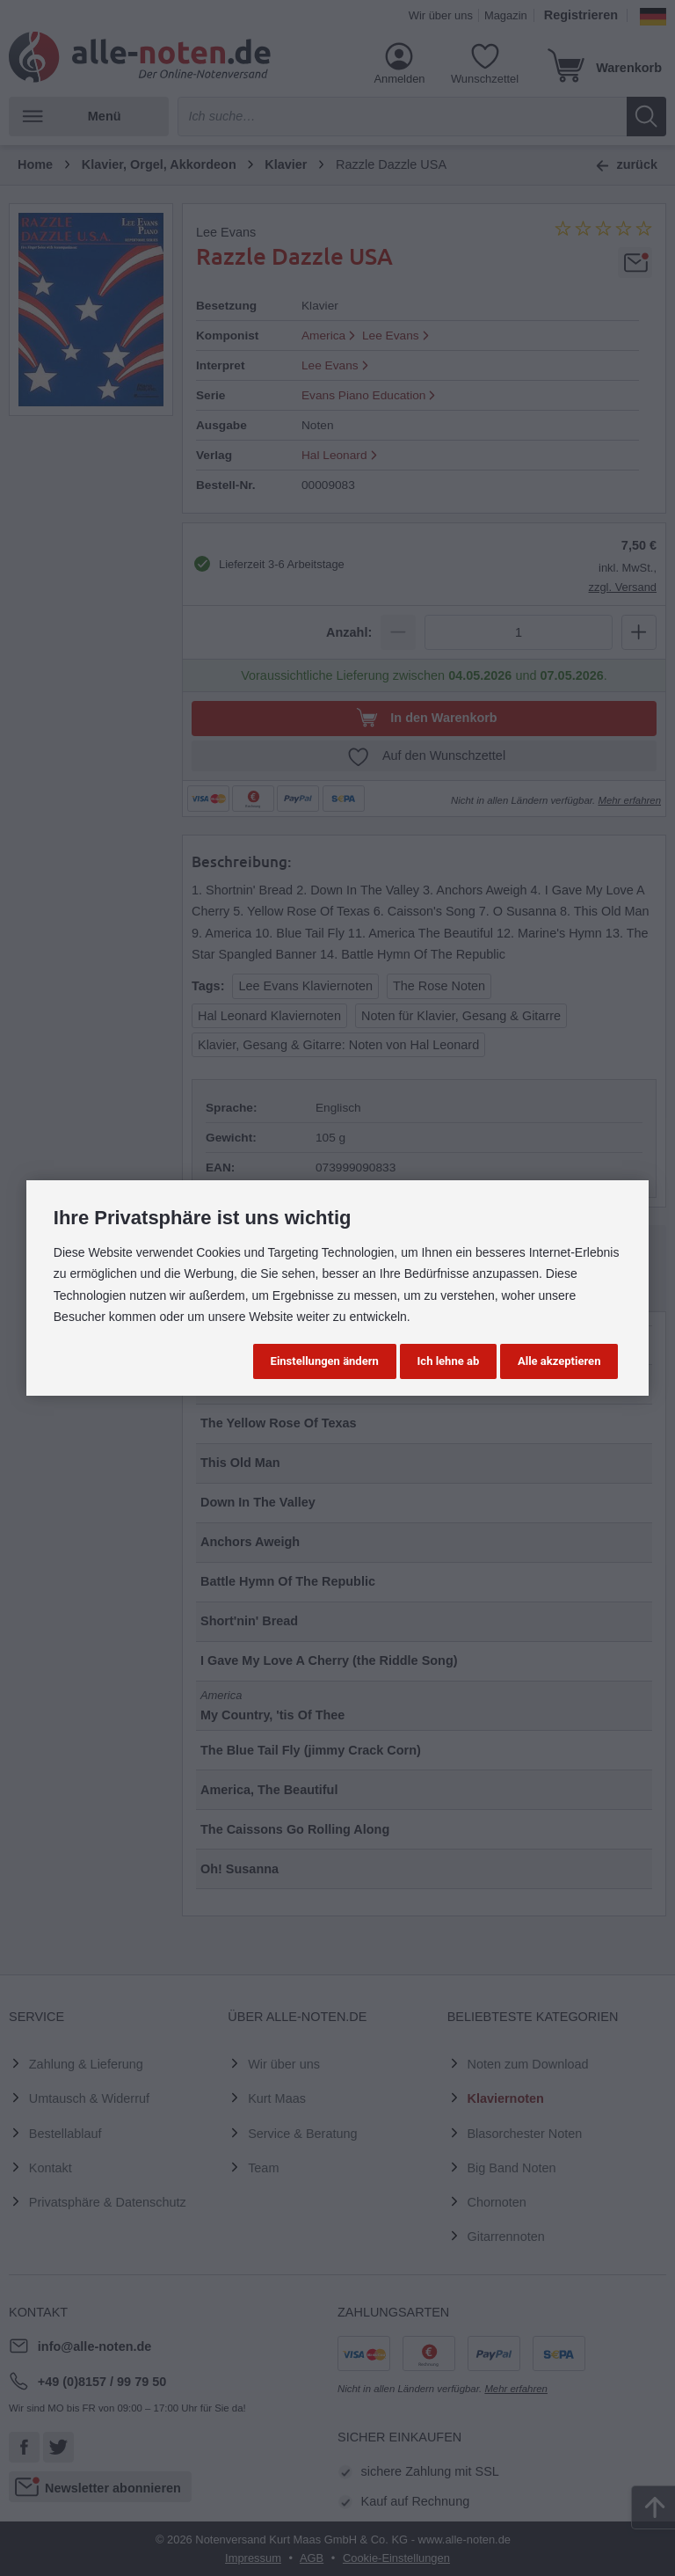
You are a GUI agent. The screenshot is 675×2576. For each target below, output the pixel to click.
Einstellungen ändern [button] (325, 1361)
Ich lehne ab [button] (448, 1361)
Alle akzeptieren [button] (559, 1361)
